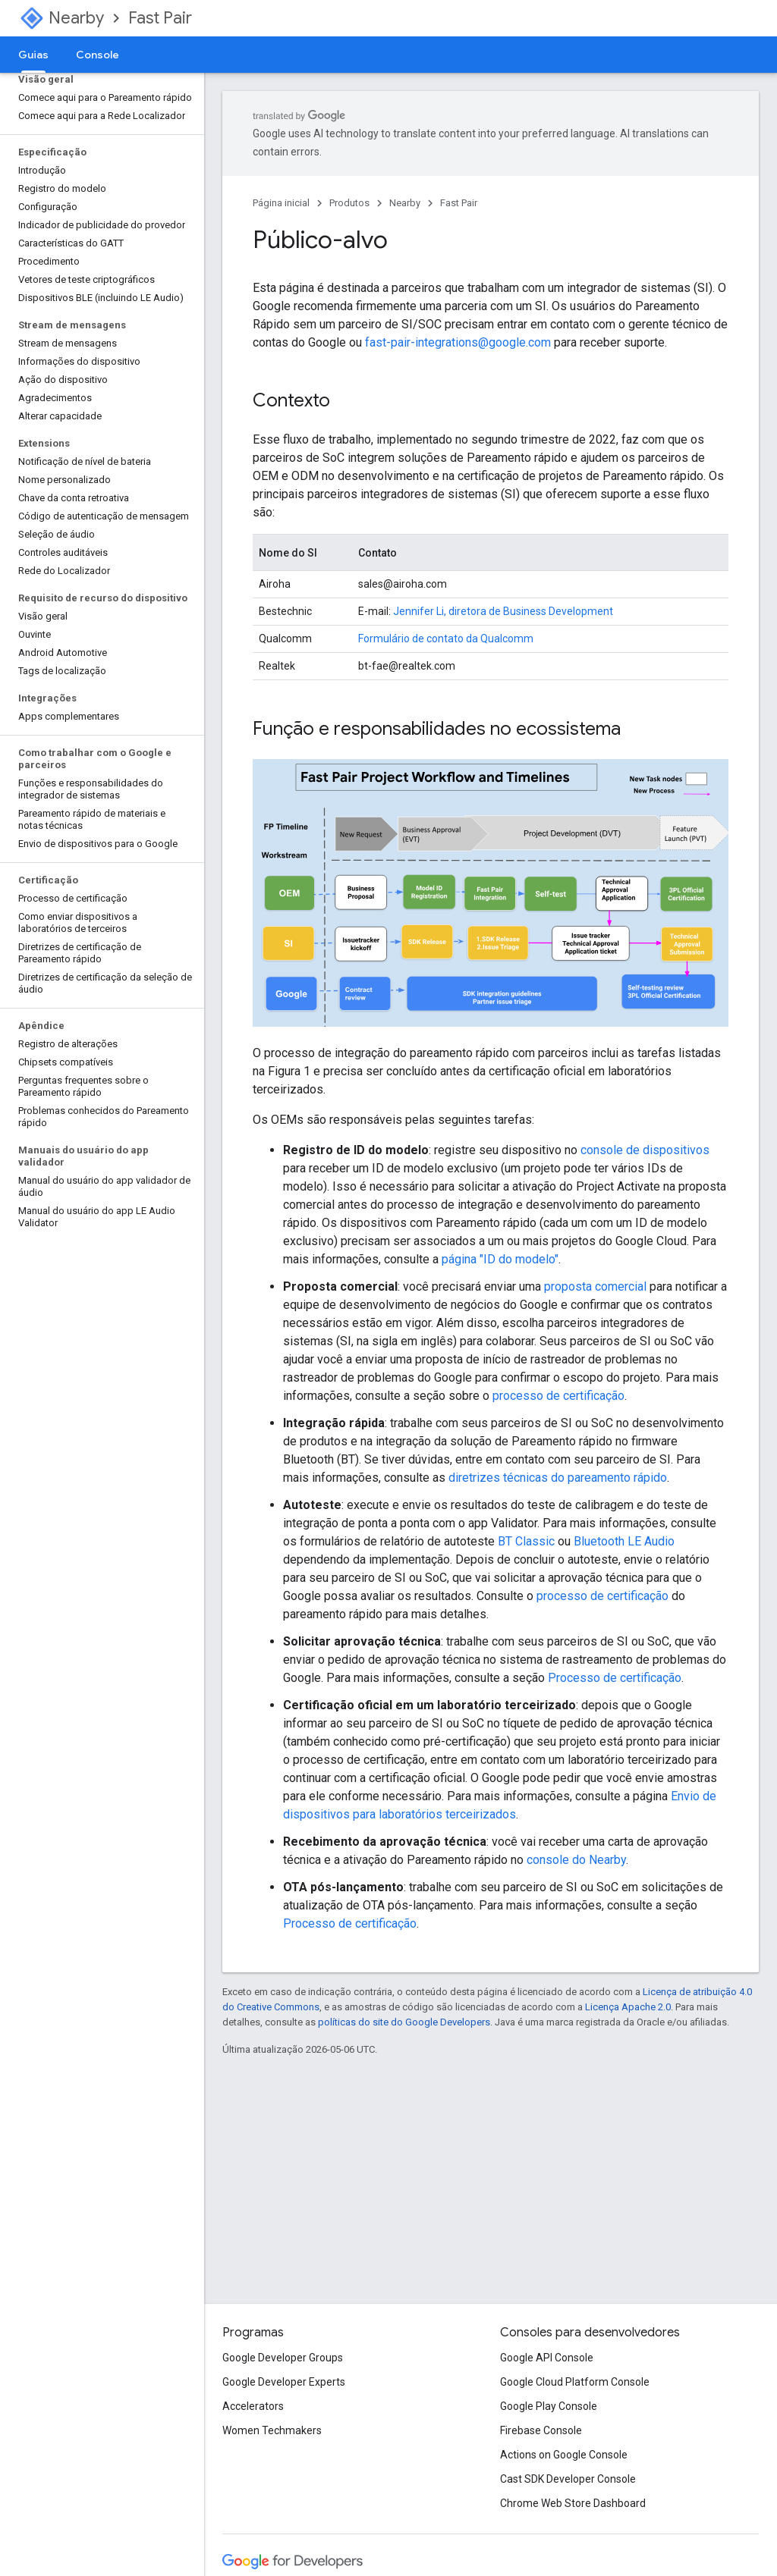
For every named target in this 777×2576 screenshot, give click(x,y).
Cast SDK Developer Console (568, 2479)
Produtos (349, 203)
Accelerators (253, 2406)
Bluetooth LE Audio (624, 1541)
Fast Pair (160, 18)
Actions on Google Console (564, 2455)
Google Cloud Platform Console (575, 2382)
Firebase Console (541, 2430)
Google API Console (546, 2358)
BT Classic (526, 1541)
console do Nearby (576, 1860)
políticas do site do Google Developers (404, 2022)
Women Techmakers (272, 2430)
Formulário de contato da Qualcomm (445, 638)
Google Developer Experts (283, 2382)
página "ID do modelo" (500, 1259)
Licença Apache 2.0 (628, 2007)
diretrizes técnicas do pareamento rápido (557, 1477)
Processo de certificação (614, 1678)
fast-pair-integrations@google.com (458, 342)
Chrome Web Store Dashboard (573, 2503)
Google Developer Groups (282, 2358)
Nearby (76, 18)
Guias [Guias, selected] (33, 54)
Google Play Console (548, 2406)
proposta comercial (595, 1286)
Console (97, 54)
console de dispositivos (644, 1150)
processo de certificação (558, 1395)
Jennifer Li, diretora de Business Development (503, 611)
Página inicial (281, 203)
